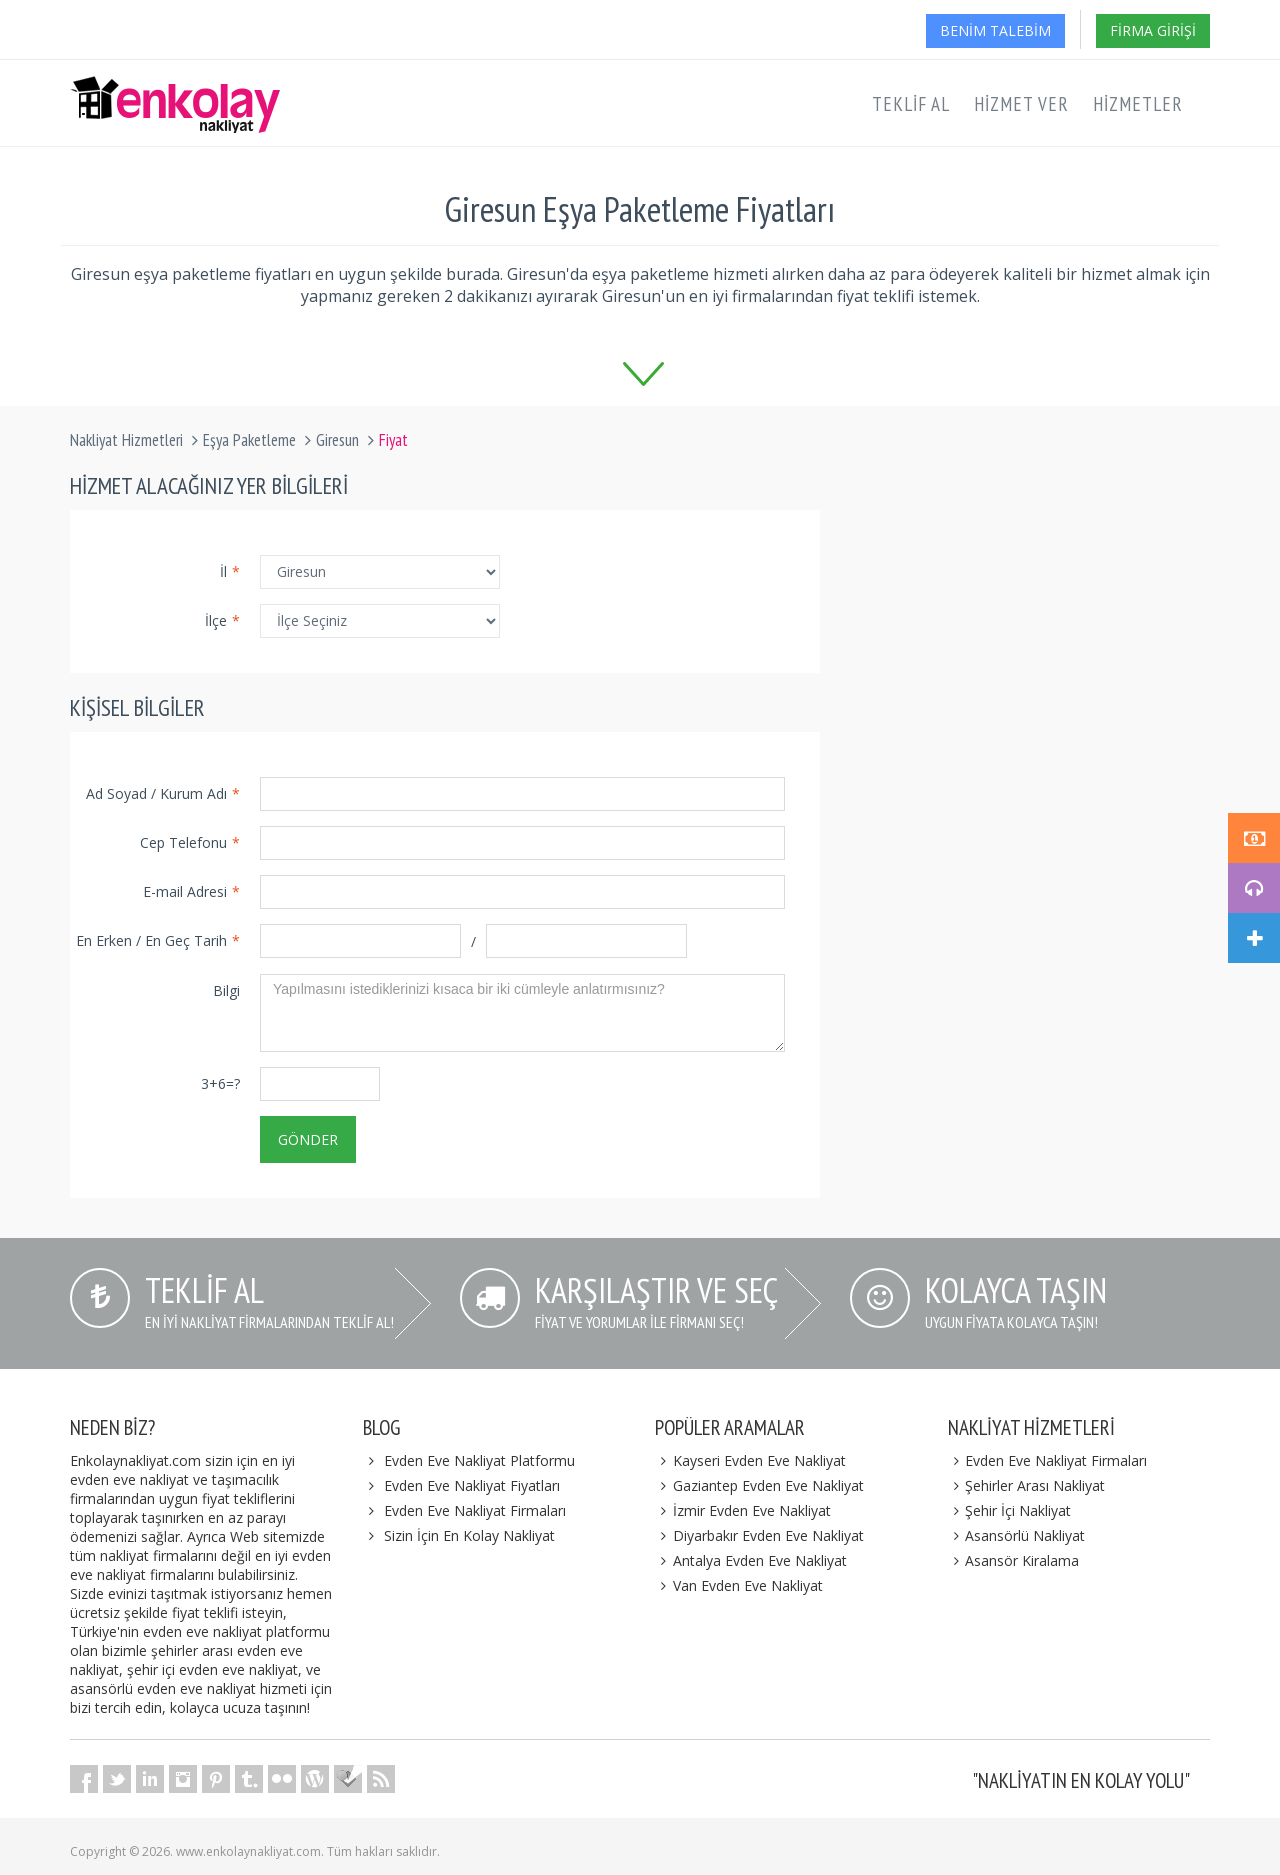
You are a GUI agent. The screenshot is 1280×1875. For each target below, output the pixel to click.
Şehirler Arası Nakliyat (1027, 1485)
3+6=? (220, 1083)
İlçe (222, 620)
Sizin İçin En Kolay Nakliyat (469, 1535)
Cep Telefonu (190, 842)
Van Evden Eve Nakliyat (739, 1585)
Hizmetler (1138, 104)
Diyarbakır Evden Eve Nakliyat (759, 1535)
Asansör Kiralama (1014, 1560)
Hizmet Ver (1021, 104)
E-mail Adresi (191, 891)
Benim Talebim (995, 30)
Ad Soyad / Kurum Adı (163, 793)
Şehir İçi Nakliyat (1010, 1510)
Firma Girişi (1153, 30)
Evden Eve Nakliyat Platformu (479, 1460)
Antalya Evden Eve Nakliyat (751, 1560)
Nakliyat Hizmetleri (126, 440)
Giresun (337, 440)
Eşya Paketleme (249, 440)
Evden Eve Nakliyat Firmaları (475, 1510)
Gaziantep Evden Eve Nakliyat (759, 1485)
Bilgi (226, 990)
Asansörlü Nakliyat (1017, 1535)
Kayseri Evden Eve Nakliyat (750, 1460)
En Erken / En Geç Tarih (158, 940)
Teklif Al (911, 104)
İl (230, 571)
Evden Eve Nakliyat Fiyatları (472, 1485)
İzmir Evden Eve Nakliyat (743, 1510)
